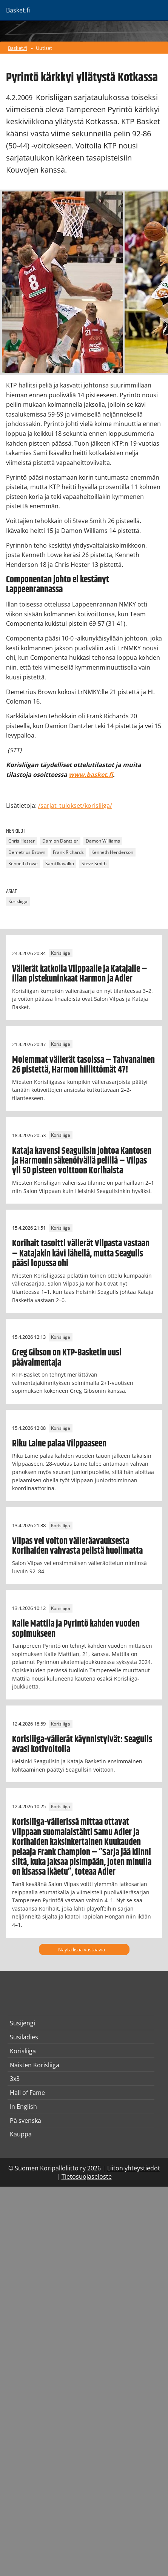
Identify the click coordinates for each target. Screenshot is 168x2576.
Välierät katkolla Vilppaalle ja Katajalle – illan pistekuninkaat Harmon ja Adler (79, 974)
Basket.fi (17, 48)
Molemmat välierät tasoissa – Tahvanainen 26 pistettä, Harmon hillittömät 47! (83, 1065)
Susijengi (22, 2023)
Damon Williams (103, 841)
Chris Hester (21, 841)
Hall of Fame (27, 2092)
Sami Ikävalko (59, 863)
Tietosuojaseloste (87, 2176)
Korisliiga (18, 901)
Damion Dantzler (60, 841)
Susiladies (24, 2037)
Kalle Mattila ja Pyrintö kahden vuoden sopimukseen (76, 1629)
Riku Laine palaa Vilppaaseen (59, 1444)
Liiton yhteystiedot (133, 2168)
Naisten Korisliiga (34, 2065)
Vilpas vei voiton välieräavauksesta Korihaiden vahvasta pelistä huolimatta (77, 1546)
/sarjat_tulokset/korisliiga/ (75, 805)
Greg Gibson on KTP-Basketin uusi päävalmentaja (67, 1357)
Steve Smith (94, 863)
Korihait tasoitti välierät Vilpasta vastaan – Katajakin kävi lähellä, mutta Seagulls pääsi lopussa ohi (81, 1253)
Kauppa (21, 2134)
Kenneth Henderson (112, 852)
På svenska (25, 2120)
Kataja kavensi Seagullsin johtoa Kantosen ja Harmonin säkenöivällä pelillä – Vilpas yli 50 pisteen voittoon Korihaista (81, 1161)
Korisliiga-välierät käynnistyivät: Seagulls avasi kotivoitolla (82, 1744)
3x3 (15, 2078)
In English (23, 2106)
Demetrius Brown (26, 852)
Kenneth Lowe (23, 863)
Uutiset (44, 48)
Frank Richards (68, 852)
